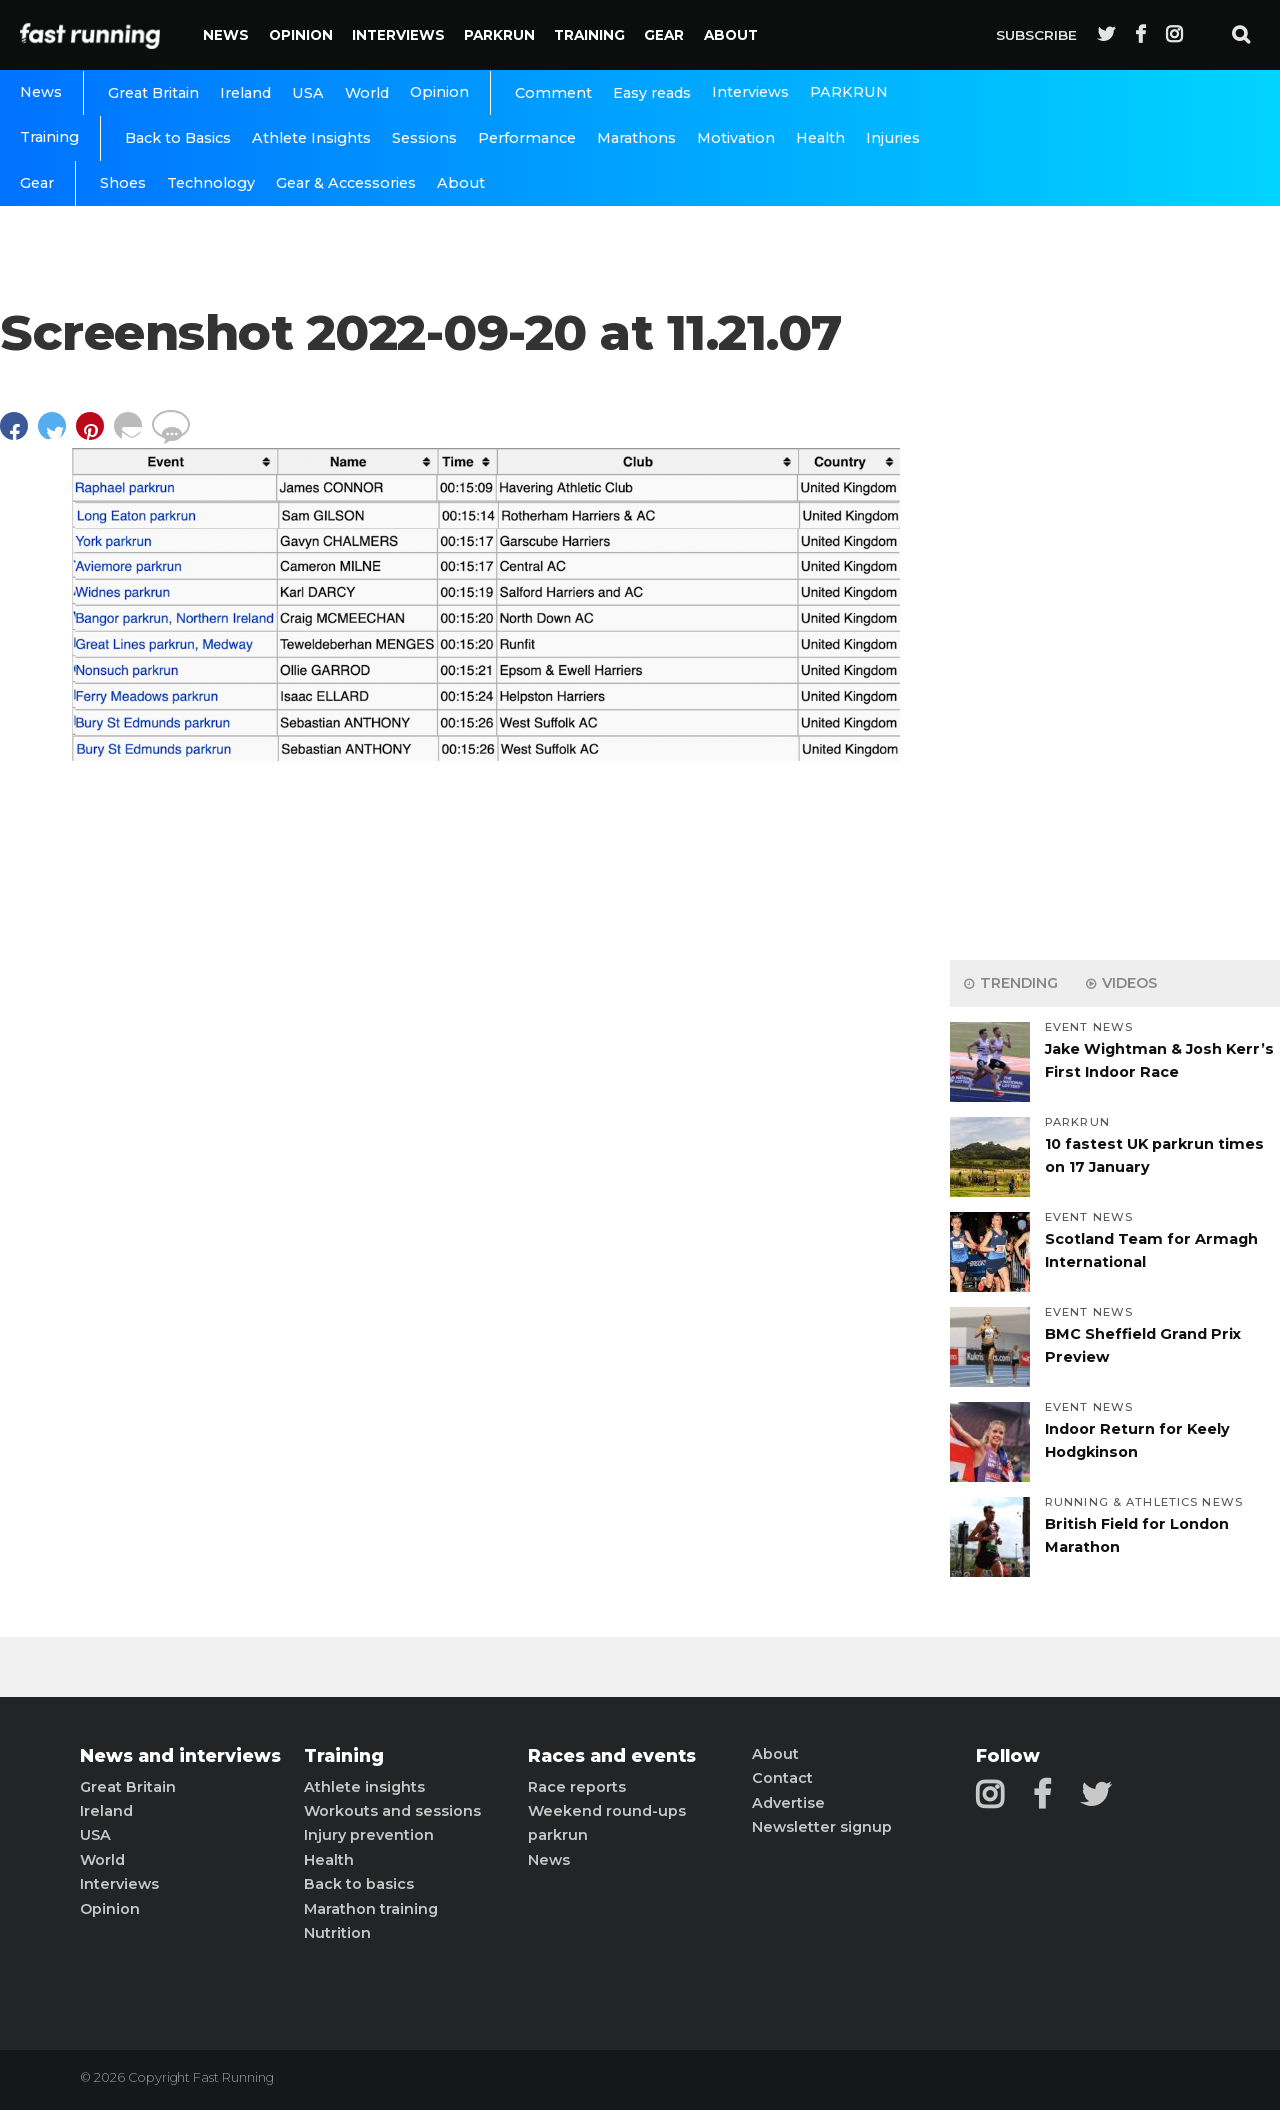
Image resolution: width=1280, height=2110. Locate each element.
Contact (782, 1778)
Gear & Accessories (346, 183)
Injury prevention (369, 1835)
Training (589, 35)
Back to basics (359, 1884)
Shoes (123, 183)
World (367, 93)
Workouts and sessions (392, 1811)
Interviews (398, 35)
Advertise (788, 1803)
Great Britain (153, 93)
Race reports (577, 1787)
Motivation (736, 138)
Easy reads (652, 93)
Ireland (245, 93)
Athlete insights (364, 1787)
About (731, 35)
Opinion (301, 35)
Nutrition (337, 1933)
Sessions (424, 138)
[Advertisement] (1115, 630)
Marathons (636, 138)
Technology (211, 183)
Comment (553, 93)
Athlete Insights (311, 138)
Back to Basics (178, 138)
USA (308, 93)
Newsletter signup (822, 1827)
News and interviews (180, 1756)
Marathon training (371, 1909)
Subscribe (1036, 35)
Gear (664, 35)
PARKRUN (499, 35)
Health (820, 138)
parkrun (558, 1835)
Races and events (612, 1756)
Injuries (893, 138)
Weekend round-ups (607, 1811)
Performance (527, 138)
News (226, 35)
